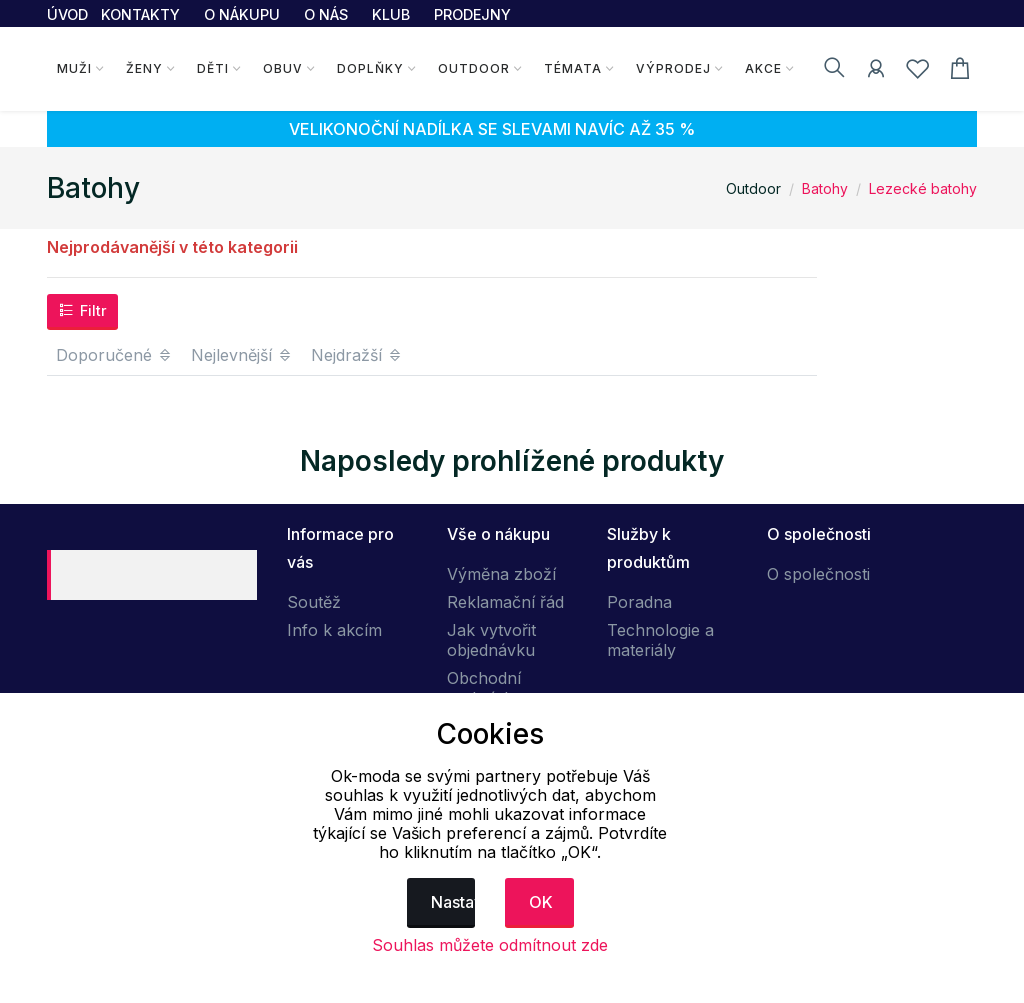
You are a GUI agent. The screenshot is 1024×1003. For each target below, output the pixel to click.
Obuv (283, 68)
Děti (213, 68)
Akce (763, 68)
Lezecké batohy (923, 188)
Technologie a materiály (660, 640)
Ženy (144, 68)
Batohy (825, 188)
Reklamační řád (505, 602)
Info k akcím (334, 630)
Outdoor (474, 68)
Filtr (82, 310)
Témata (573, 68)
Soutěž (314, 602)
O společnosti (818, 574)
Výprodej (673, 68)
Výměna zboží (501, 574)
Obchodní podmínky (484, 688)
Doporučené (114, 355)
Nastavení (453, 902)
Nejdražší (357, 355)
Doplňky (370, 68)
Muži (74, 68)
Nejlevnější (242, 355)
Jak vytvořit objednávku (491, 640)
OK (541, 902)
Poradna (639, 602)
